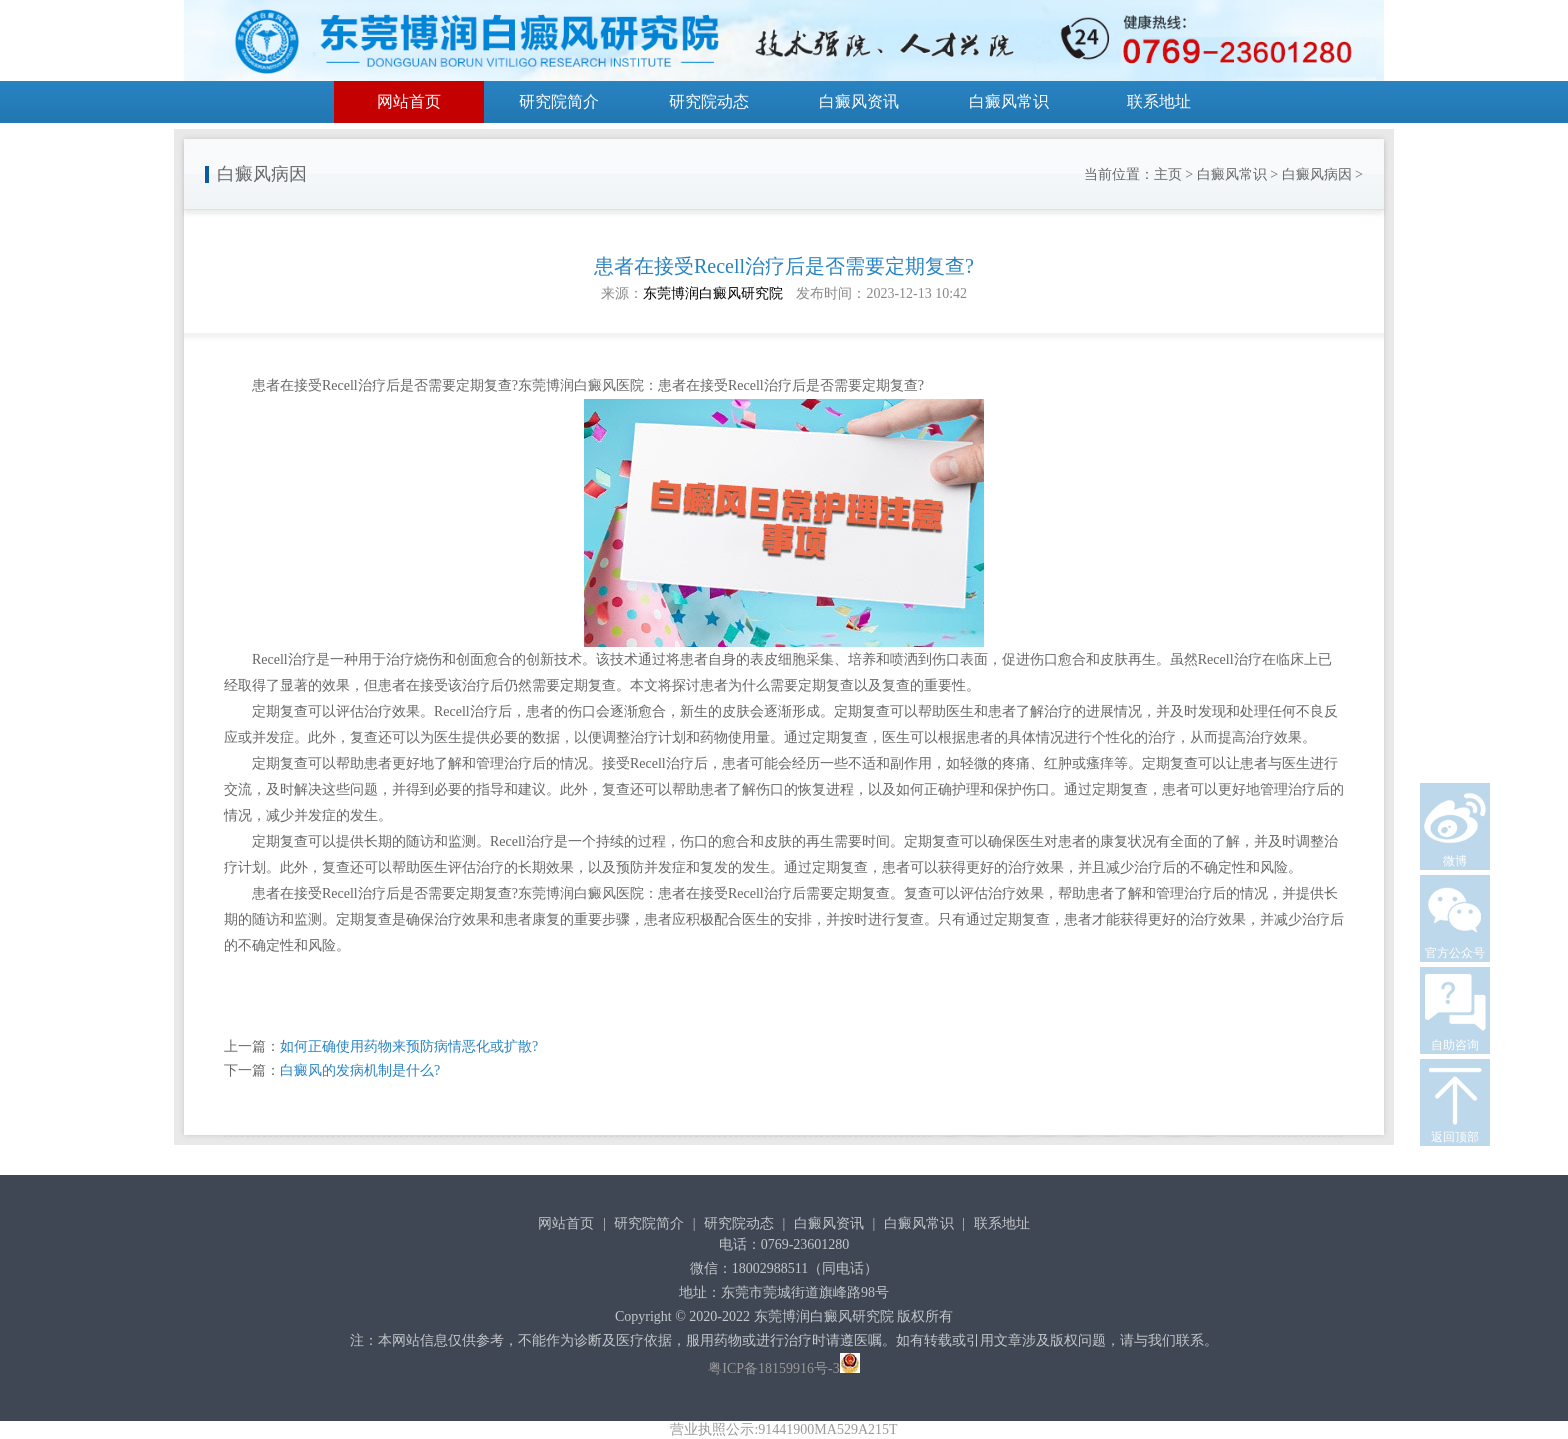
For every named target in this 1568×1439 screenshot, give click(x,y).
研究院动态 (709, 101)
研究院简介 (559, 101)
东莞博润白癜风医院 (581, 385)
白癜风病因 (1317, 174)
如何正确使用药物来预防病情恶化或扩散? (409, 1046)
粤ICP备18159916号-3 (773, 1368)
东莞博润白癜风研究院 (713, 293)
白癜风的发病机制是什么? (360, 1070)
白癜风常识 (1009, 101)
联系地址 (1159, 101)
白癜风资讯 (859, 101)
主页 (1168, 174)
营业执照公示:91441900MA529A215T (783, 1429)
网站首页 (409, 101)
